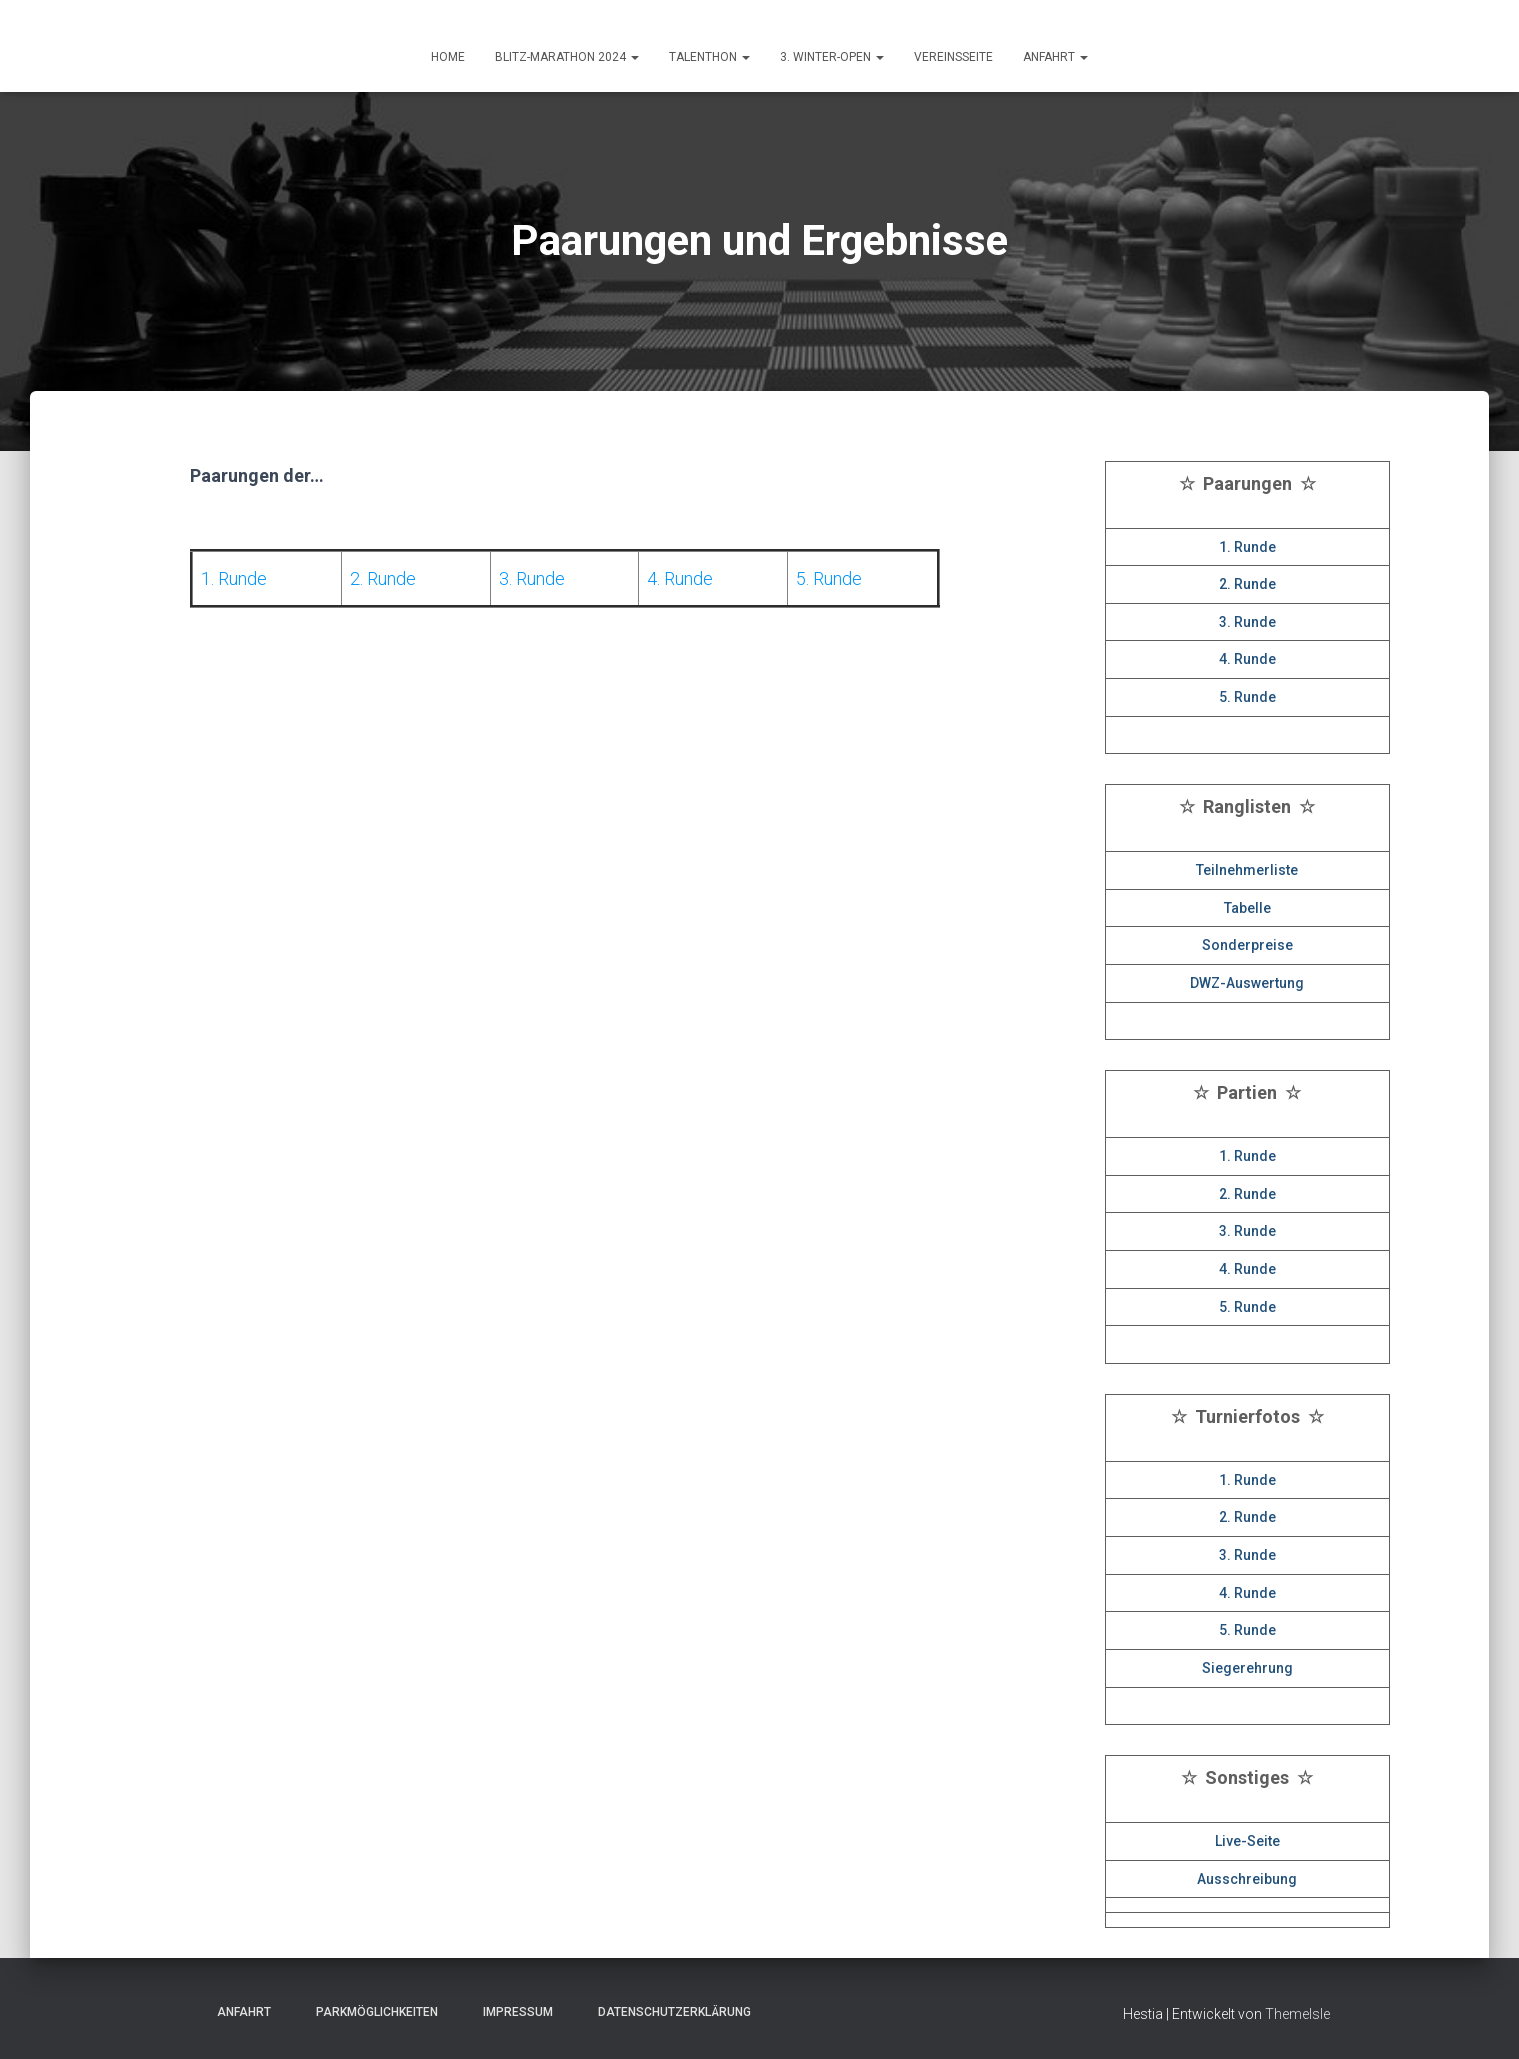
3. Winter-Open (832, 57)
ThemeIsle (1297, 2014)
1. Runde (1247, 547)
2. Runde (1247, 584)
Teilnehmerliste (1247, 870)
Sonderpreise (1247, 945)
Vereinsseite (953, 57)
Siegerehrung (1247, 1668)
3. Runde (1247, 622)
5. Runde (1247, 697)
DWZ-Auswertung (1247, 983)
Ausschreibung (1247, 1879)
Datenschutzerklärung (668, 2012)
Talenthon (709, 57)
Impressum (512, 2012)
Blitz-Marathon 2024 (567, 57)
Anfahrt (238, 2012)
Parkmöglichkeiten (371, 2012)
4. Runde (1247, 659)
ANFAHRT (1055, 57)
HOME (448, 57)
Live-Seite (1247, 1841)
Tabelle (1247, 908)
